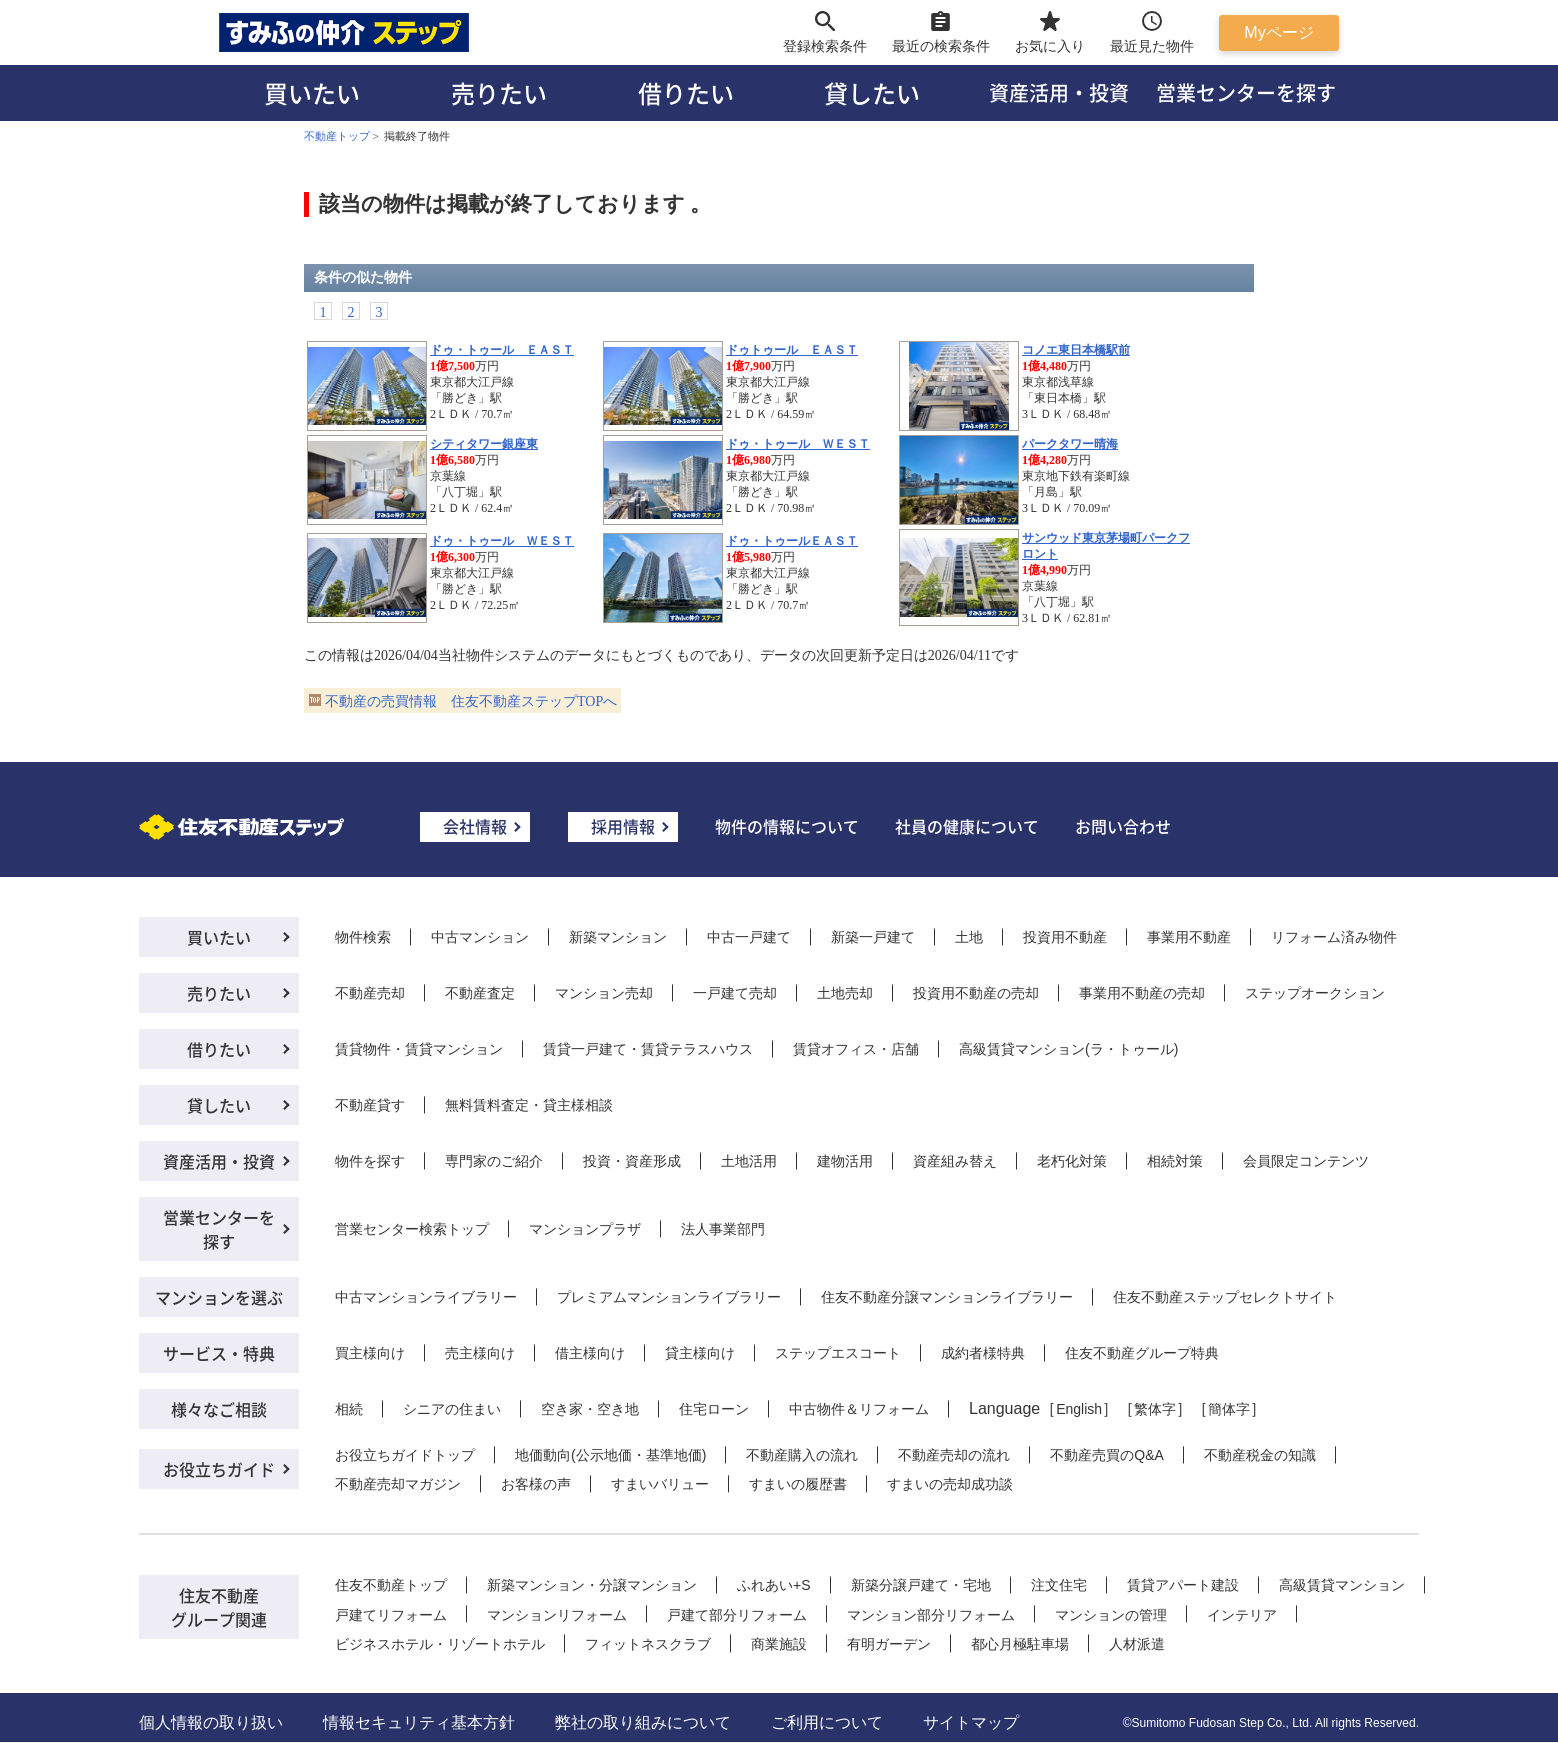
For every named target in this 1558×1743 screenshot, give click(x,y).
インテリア (1242, 1615)
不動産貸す (370, 1105)
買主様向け (370, 1353)
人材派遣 (1137, 1644)
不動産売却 (370, 993)
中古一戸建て (749, 937)
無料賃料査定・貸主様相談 (529, 1105)
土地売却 (845, 993)
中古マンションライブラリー (426, 1297)
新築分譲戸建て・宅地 (921, 1585)
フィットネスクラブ (648, 1644)
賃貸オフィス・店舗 (856, 1049)
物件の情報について (787, 826)
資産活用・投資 (1059, 92)
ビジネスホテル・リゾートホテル (440, 1644)
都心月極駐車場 (1020, 1644)
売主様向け (480, 1353)
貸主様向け (700, 1353)
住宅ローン (714, 1409)
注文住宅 (1059, 1585)
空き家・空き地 (590, 1409)
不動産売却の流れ (954, 1455)
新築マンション (618, 937)
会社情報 (475, 826)
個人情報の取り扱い (211, 1722)
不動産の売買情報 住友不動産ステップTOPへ (471, 701)
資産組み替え (955, 1161)
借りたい (686, 92)
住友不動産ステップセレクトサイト (1225, 1297)
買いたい (312, 92)
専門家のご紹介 (494, 1161)
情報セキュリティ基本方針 (419, 1722)
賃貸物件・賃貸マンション (419, 1049)
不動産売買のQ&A (1107, 1455)
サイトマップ (971, 1722)
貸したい (872, 92)
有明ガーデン (889, 1644)
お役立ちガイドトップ (405, 1455)
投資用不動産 (1065, 937)
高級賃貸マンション (1342, 1585)
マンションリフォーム (557, 1615)
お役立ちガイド (219, 1469)
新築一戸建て (873, 937)
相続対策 (1175, 1161)
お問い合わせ (1123, 826)
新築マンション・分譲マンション (592, 1585)
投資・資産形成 (632, 1161)
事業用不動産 (1189, 937)
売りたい (499, 92)
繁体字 (1155, 1409)
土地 (969, 937)
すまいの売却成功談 (950, 1484)
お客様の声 (536, 1484)
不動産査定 (480, 993)
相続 (349, 1409)
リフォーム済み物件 (1334, 937)
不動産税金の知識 (1260, 1455)
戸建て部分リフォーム (737, 1615)
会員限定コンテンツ (1306, 1161)
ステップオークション (1315, 993)
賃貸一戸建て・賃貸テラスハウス (648, 1049)
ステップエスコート (838, 1353)
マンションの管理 (1111, 1615)
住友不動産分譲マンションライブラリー (947, 1297)
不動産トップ (337, 136)
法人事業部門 (723, 1229)
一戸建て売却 (735, 993)
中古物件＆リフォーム (859, 1409)
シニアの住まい (452, 1409)
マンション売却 (604, 993)
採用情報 (623, 826)
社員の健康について (967, 826)
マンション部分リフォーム (931, 1615)
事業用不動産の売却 (1142, 993)
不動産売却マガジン (398, 1484)
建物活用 (845, 1161)
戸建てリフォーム (391, 1615)
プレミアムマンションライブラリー (669, 1297)
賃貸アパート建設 (1183, 1585)
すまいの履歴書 (798, 1484)
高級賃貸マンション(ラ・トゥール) (1068, 1049)
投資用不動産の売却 (976, 993)
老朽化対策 (1072, 1161)
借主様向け (590, 1353)
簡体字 (1229, 1409)
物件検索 (363, 937)
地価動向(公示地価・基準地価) (610, 1455)
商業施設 (779, 1644)
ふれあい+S (774, 1585)
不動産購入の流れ (802, 1455)
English (1079, 1409)
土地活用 (749, 1161)
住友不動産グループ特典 (1142, 1353)
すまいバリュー (660, 1484)
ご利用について (827, 1722)
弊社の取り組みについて (643, 1722)
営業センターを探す (1246, 92)
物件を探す (370, 1161)
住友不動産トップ (391, 1585)
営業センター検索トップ (412, 1229)
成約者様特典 (983, 1353)
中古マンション (480, 937)
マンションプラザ (585, 1229)
